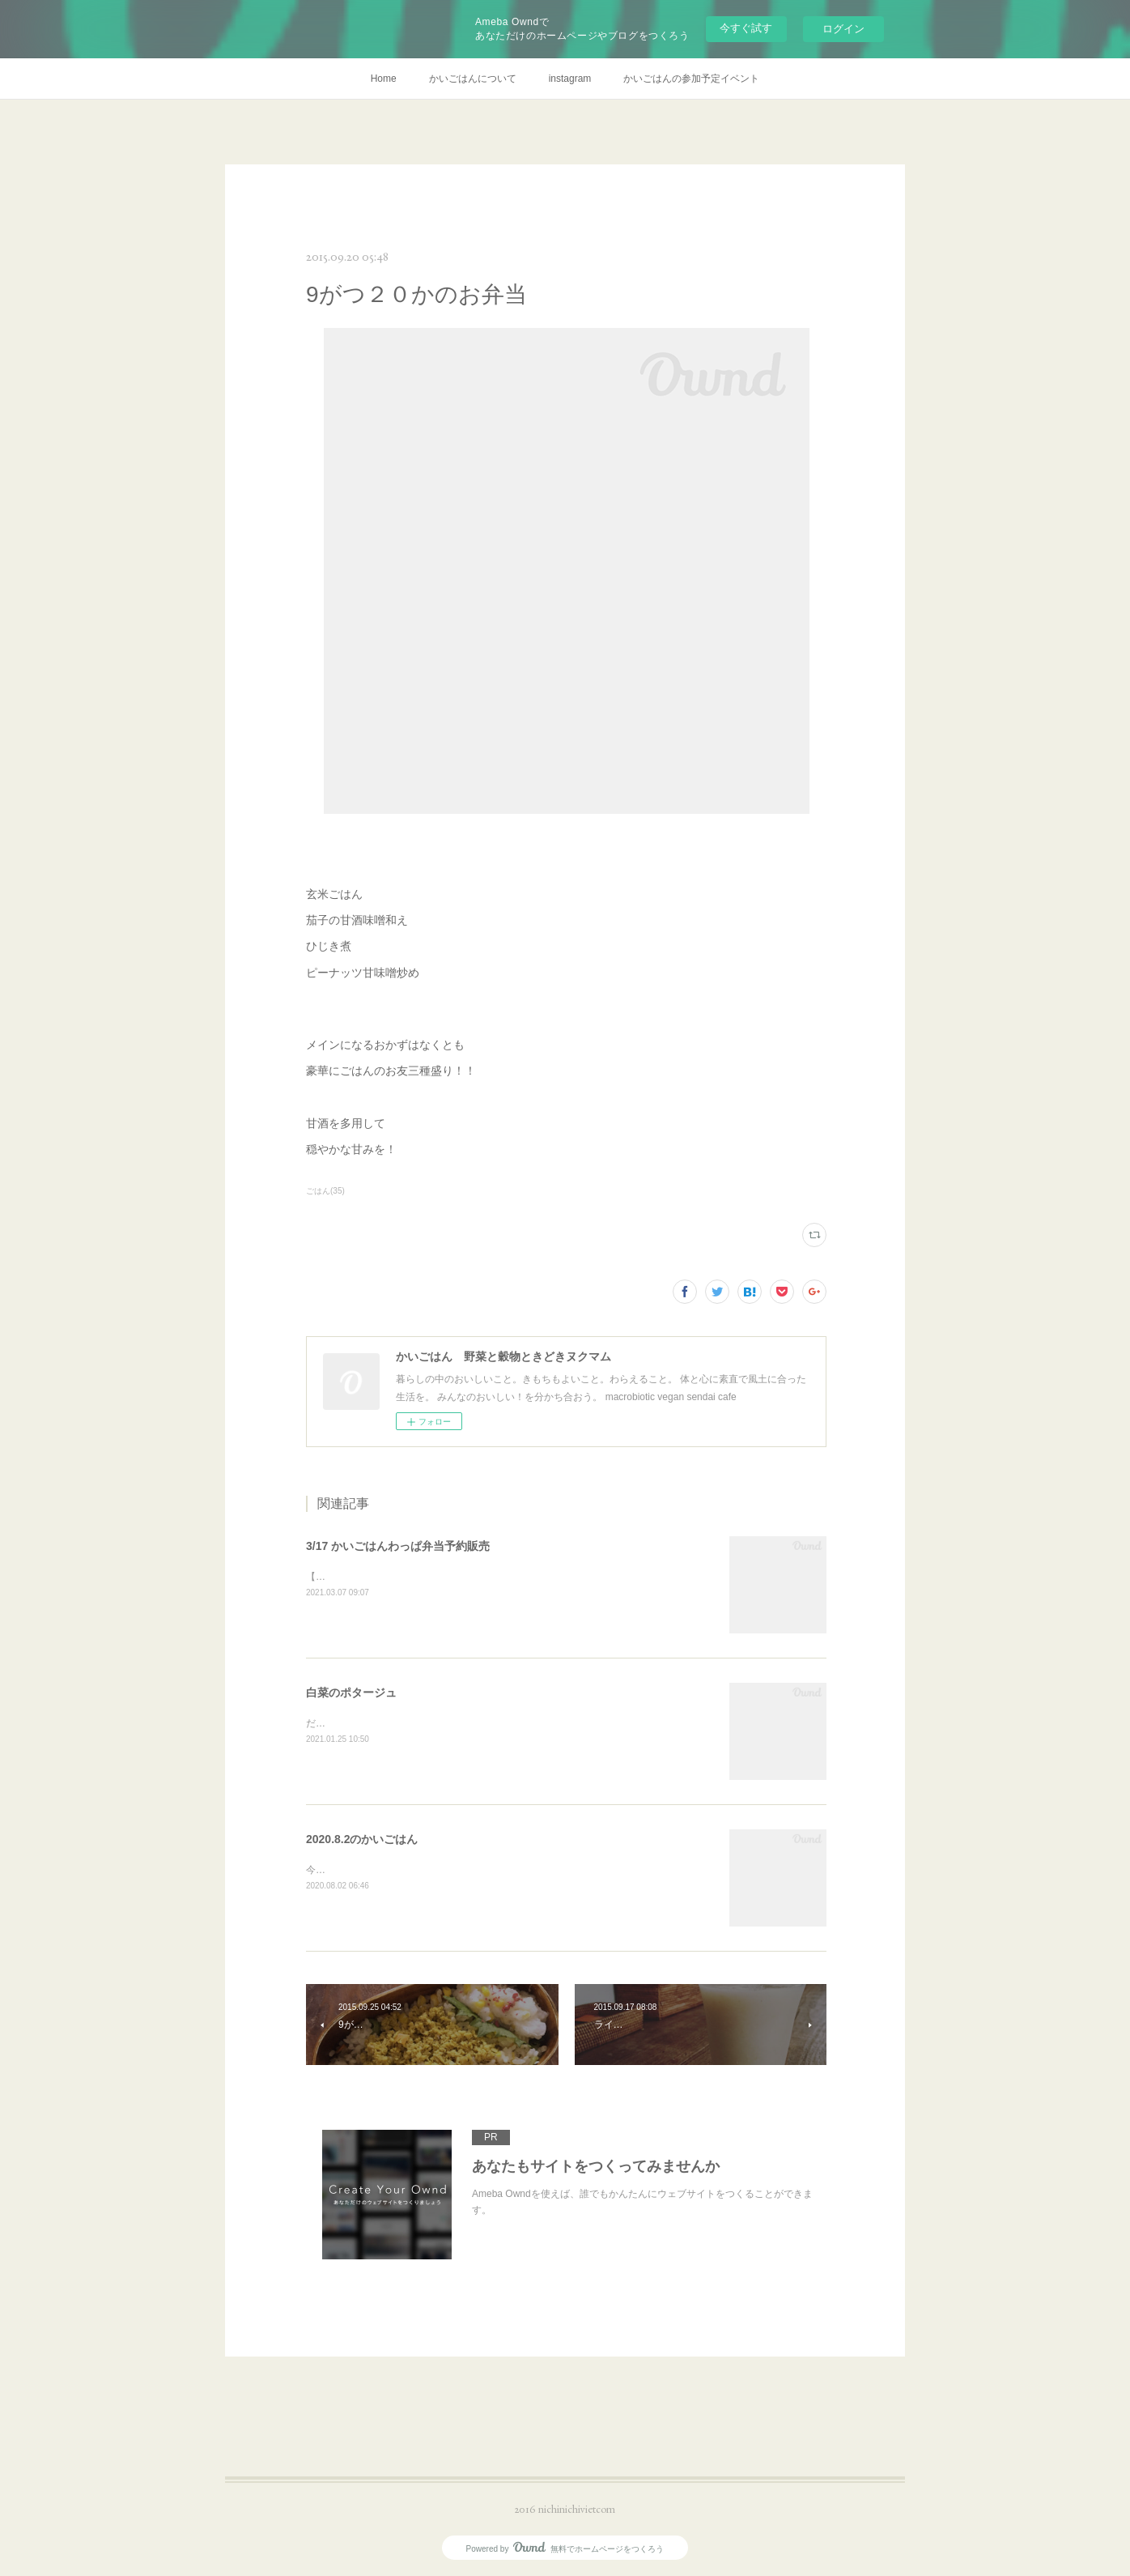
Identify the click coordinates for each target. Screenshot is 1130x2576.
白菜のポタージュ (351, 1692)
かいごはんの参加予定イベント (691, 78)
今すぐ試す (746, 28)
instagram (570, 78)
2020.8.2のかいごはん (362, 1839)
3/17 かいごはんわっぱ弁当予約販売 (398, 1545)
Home (384, 78)
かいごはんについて (472, 78)
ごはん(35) (325, 1190)
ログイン (843, 29)
